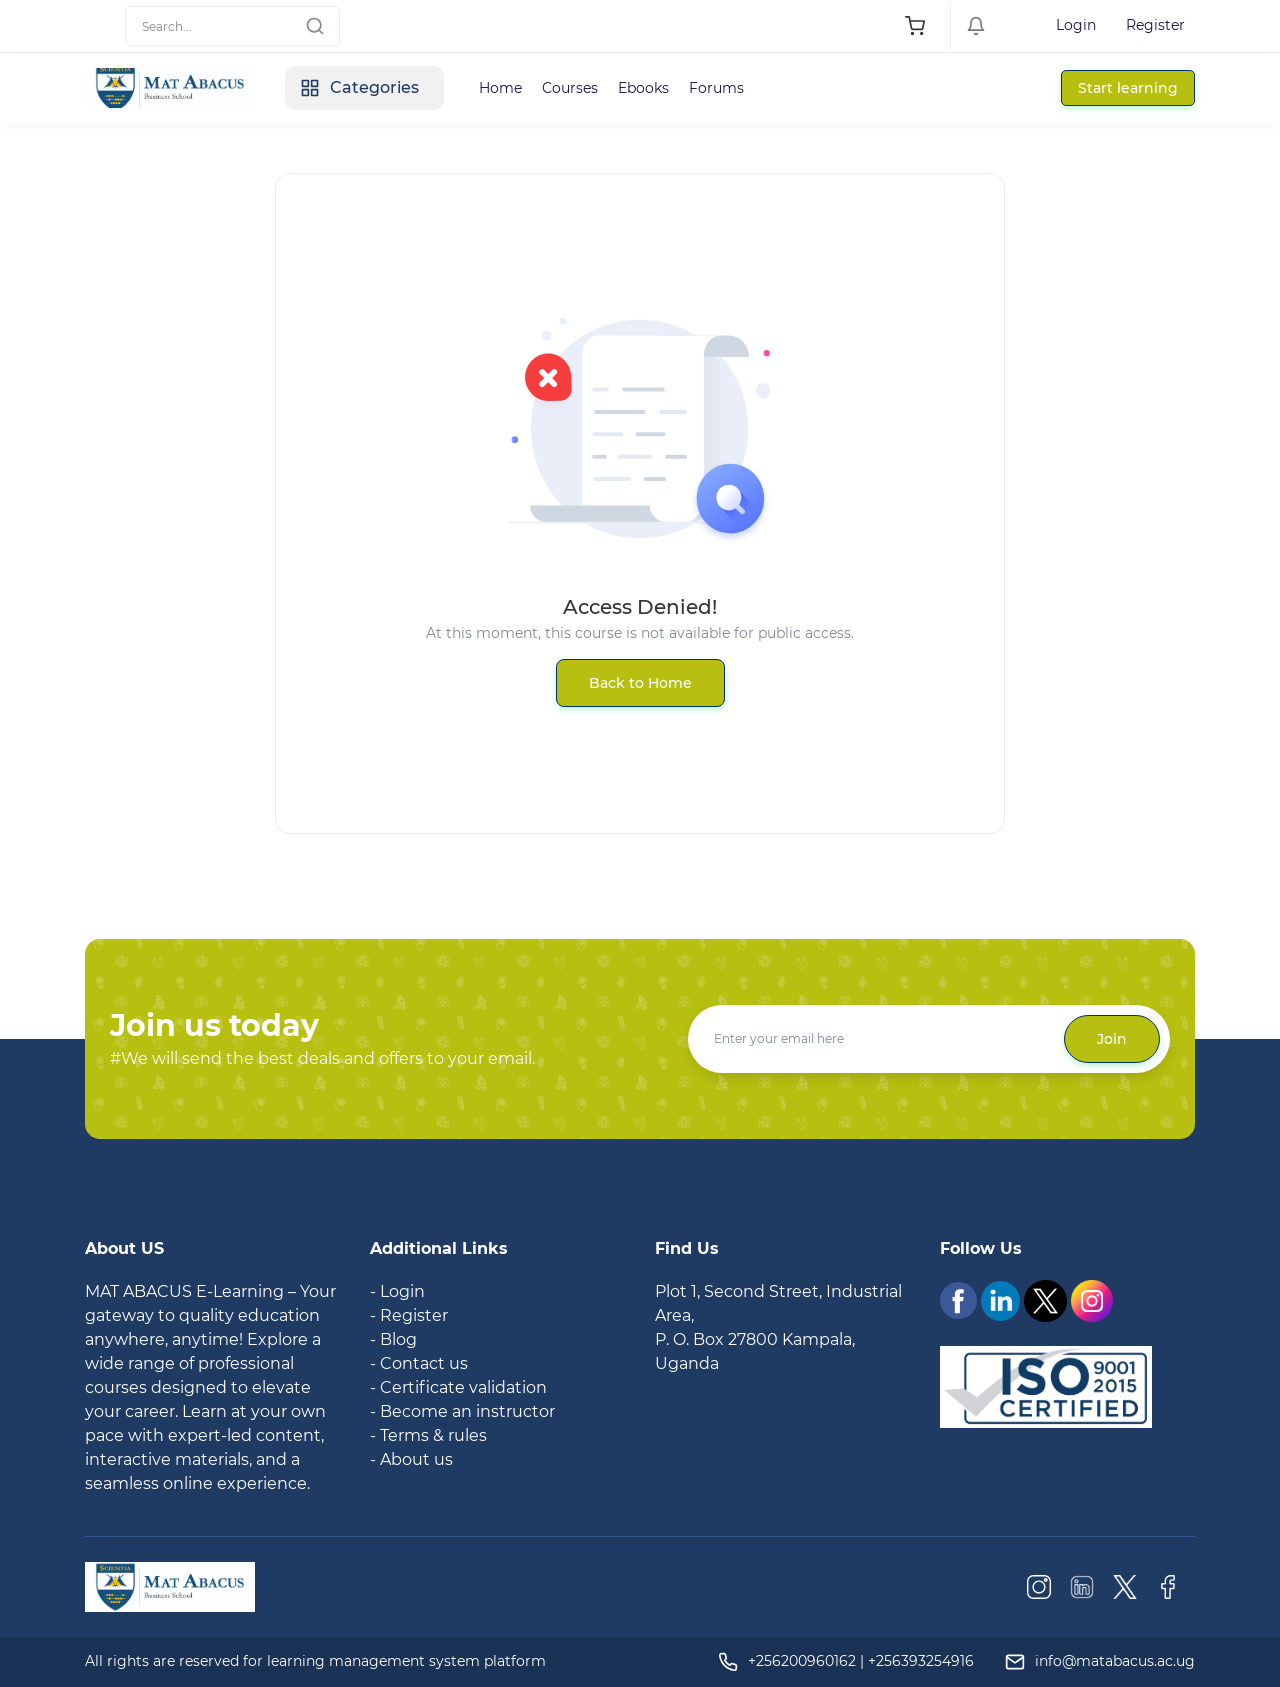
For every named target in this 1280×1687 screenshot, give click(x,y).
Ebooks (643, 88)
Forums (716, 88)
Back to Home (640, 683)
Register (1155, 25)
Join (1112, 1039)
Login (1076, 25)
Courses (570, 88)
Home (500, 88)
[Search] (232, 26)
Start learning (1128, 88)
